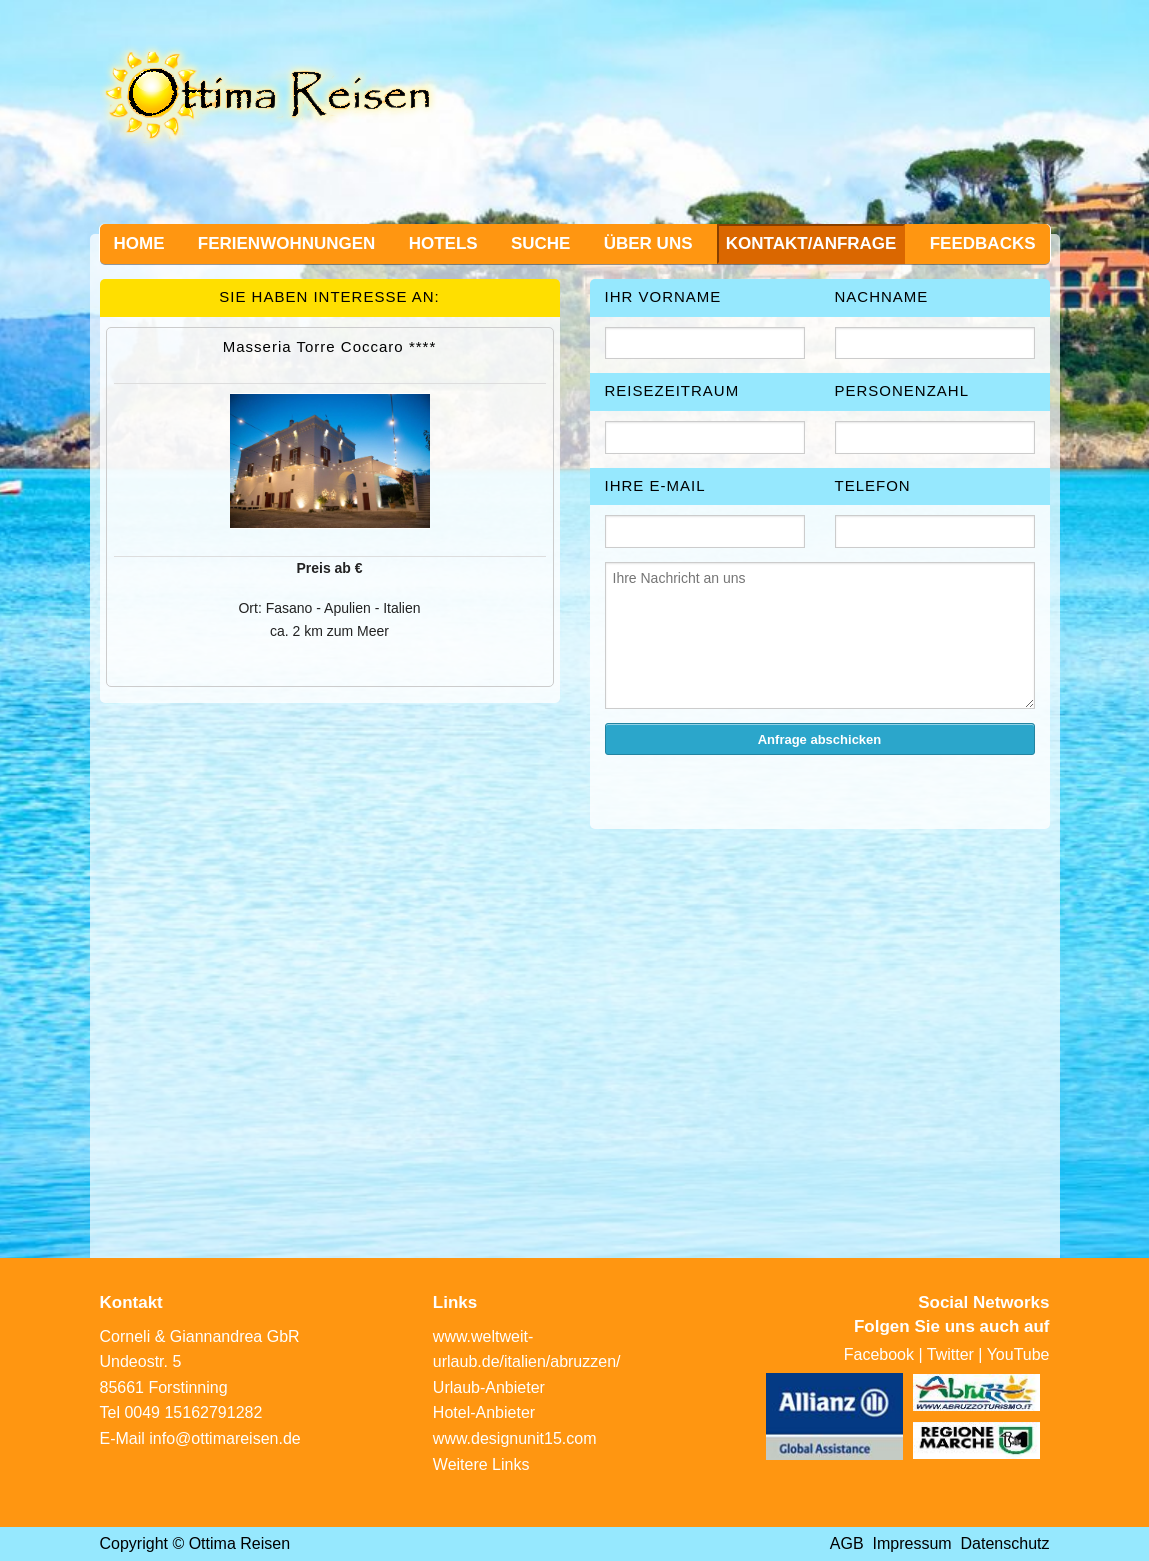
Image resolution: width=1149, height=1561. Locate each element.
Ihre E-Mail (655, 485)
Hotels (443, 243)
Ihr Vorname (663, 296)
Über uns (648, 243)
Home (139, 243)
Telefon (873, 485)
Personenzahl (902, 390)
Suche (541, 243)
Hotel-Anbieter (484, 1412)
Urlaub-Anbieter (489, 1387)
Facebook (879, 1354)
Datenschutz (1005, 1543)
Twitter (950, 1354)
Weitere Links (481, 1464)
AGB (847, 1543)
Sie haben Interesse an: (329, 296)
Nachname (882, 296)
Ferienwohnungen (287, 243)
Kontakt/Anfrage (811, 243)
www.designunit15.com (515, 1438)
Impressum (912, 1543)
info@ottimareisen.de (224, 1438)
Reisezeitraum (672, 390)
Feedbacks (983, 243)
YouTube (1018, 1354)
